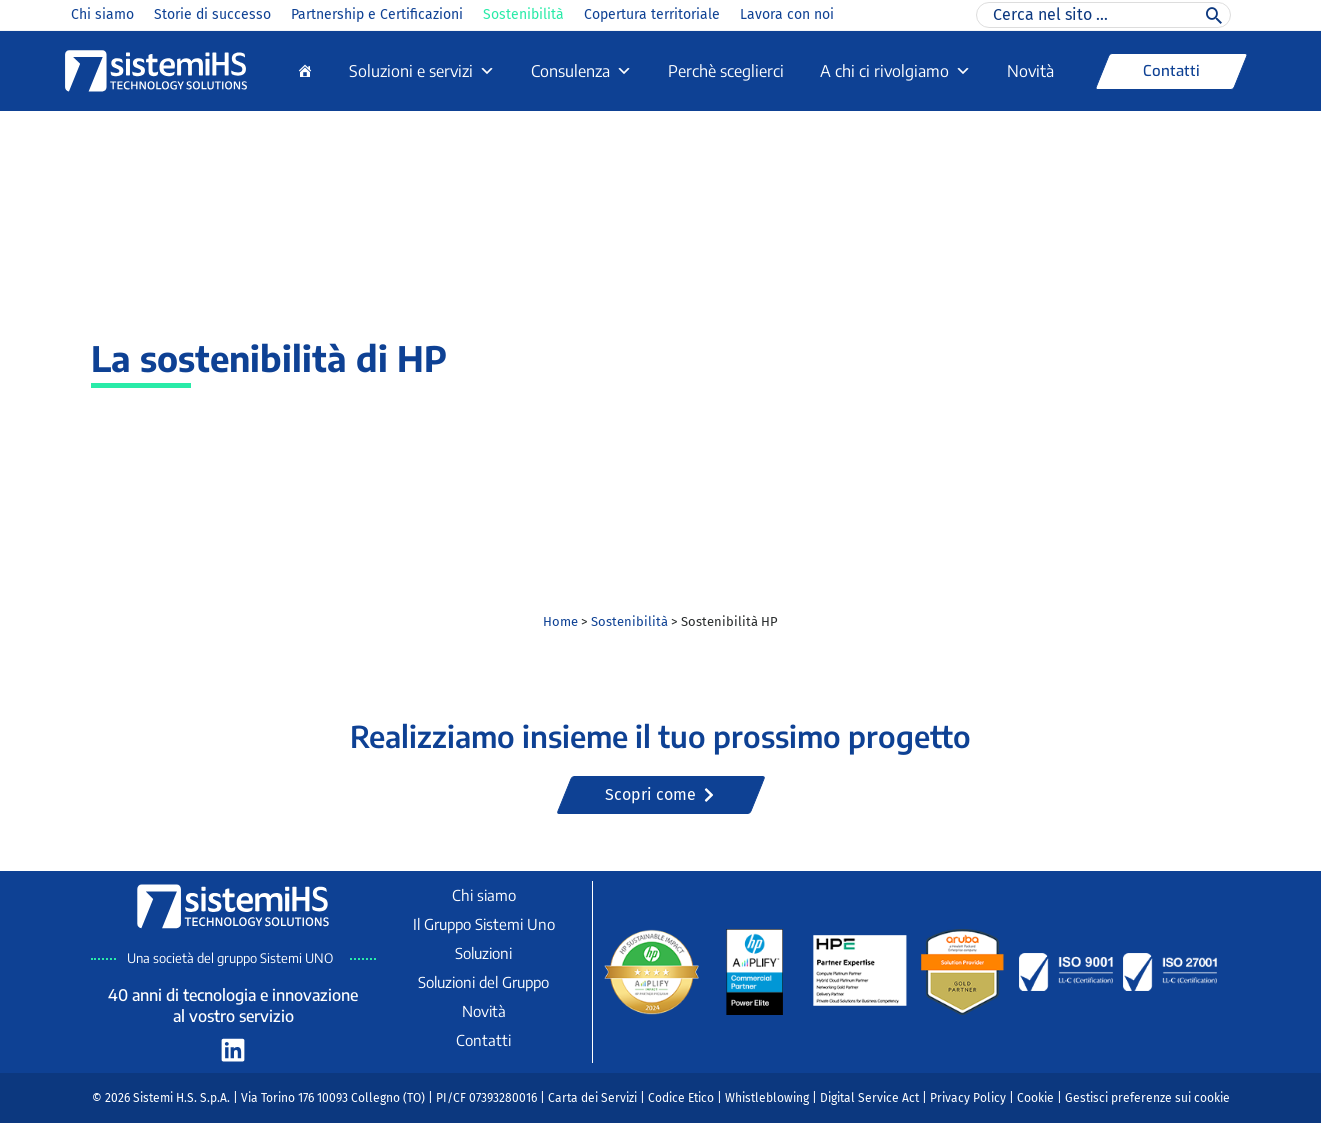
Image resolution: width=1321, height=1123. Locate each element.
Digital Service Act (869, 1098)
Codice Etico (681, 1098)
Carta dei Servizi (592, 1098)
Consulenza (581, 71)
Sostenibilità (523, 14)
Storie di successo (212, 14)
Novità (1030, 71)
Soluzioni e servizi (422, 71)
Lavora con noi (787, 14)
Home (560, 621)
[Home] (305, 71)
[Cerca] (1214, 15)
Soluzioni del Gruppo (483, 982)
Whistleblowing (767, 1098)
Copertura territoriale (652, 14)
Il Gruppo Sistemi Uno (484, 924)
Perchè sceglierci (726, 71)
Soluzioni (483, 953)
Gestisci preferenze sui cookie (1147, 1098)
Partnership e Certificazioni (377, 14)
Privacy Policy (968, 1098)
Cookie (1035, 1098)
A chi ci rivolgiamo (895, 71)
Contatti (483, 1040)
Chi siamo (102, 14)
